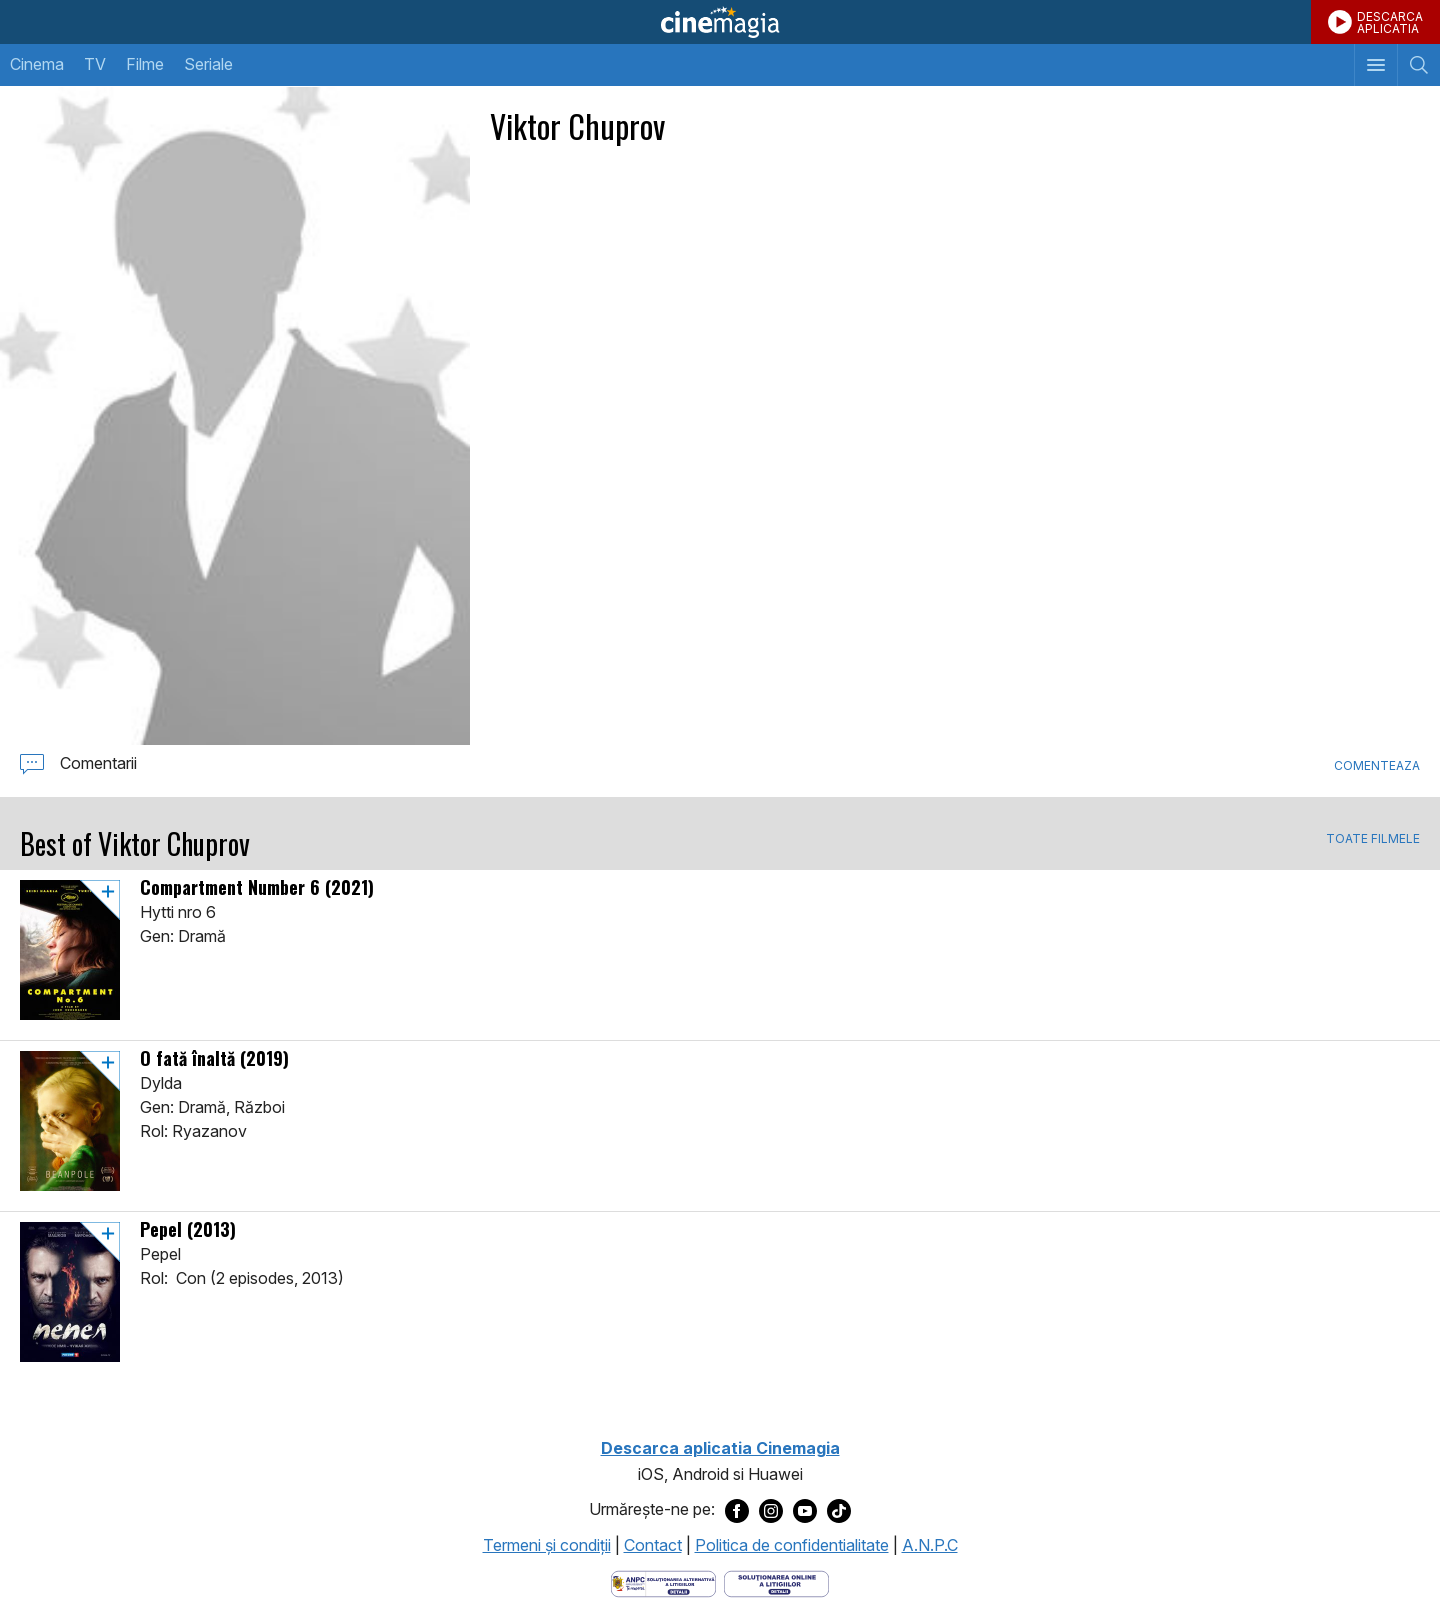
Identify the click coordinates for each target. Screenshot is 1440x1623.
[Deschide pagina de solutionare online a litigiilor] (776, 1582)
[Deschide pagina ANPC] (663, 1582)
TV (95, 64)
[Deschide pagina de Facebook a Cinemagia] (737, 1510)
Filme (145, 64)
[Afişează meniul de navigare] (1375, 65)
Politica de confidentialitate (792, 1545)
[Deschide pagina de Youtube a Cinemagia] (805, 1510)
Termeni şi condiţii (547, 1545)
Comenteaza (1377, 765)
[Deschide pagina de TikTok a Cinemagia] (839, 1510)
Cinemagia (720, 22)
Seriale (208, 64)
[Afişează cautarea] (1418, 65)
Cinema (37, 64)
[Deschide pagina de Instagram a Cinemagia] (771, 1510)
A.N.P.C (930, 1545)
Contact (653, 1545)
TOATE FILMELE (1373, 839)
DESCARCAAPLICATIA (1390, 22)
